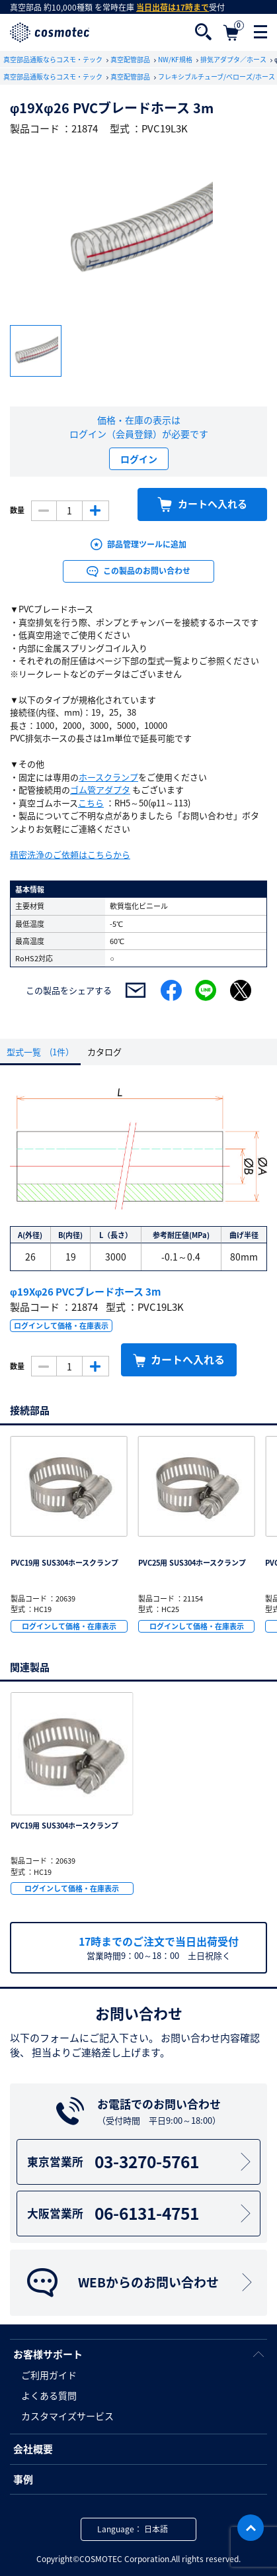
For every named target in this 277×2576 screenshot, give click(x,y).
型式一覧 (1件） (40, 1051)
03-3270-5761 (141, 2161)
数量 (17, 510)
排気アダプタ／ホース (234, 59)
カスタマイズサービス (67, 2415)
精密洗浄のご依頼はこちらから (70, 854)
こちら (91, 802)
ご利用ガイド (49, 2374)
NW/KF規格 (176, 59)
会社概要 (33, 2449)
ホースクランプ (108, 777)
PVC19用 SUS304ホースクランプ (64, 1562)
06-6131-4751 (141, 2213)
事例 (23, 2479)
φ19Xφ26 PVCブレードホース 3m (85, 1291)
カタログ (104, 1051)
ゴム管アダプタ (100, 789)
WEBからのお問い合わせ (141, 2282)
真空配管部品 (130, 59)
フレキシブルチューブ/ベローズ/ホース (217, 76)
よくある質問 (49, 2395)
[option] (138, 230)
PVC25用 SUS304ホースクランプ (192, 1562)
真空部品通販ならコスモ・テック (53, 59)
